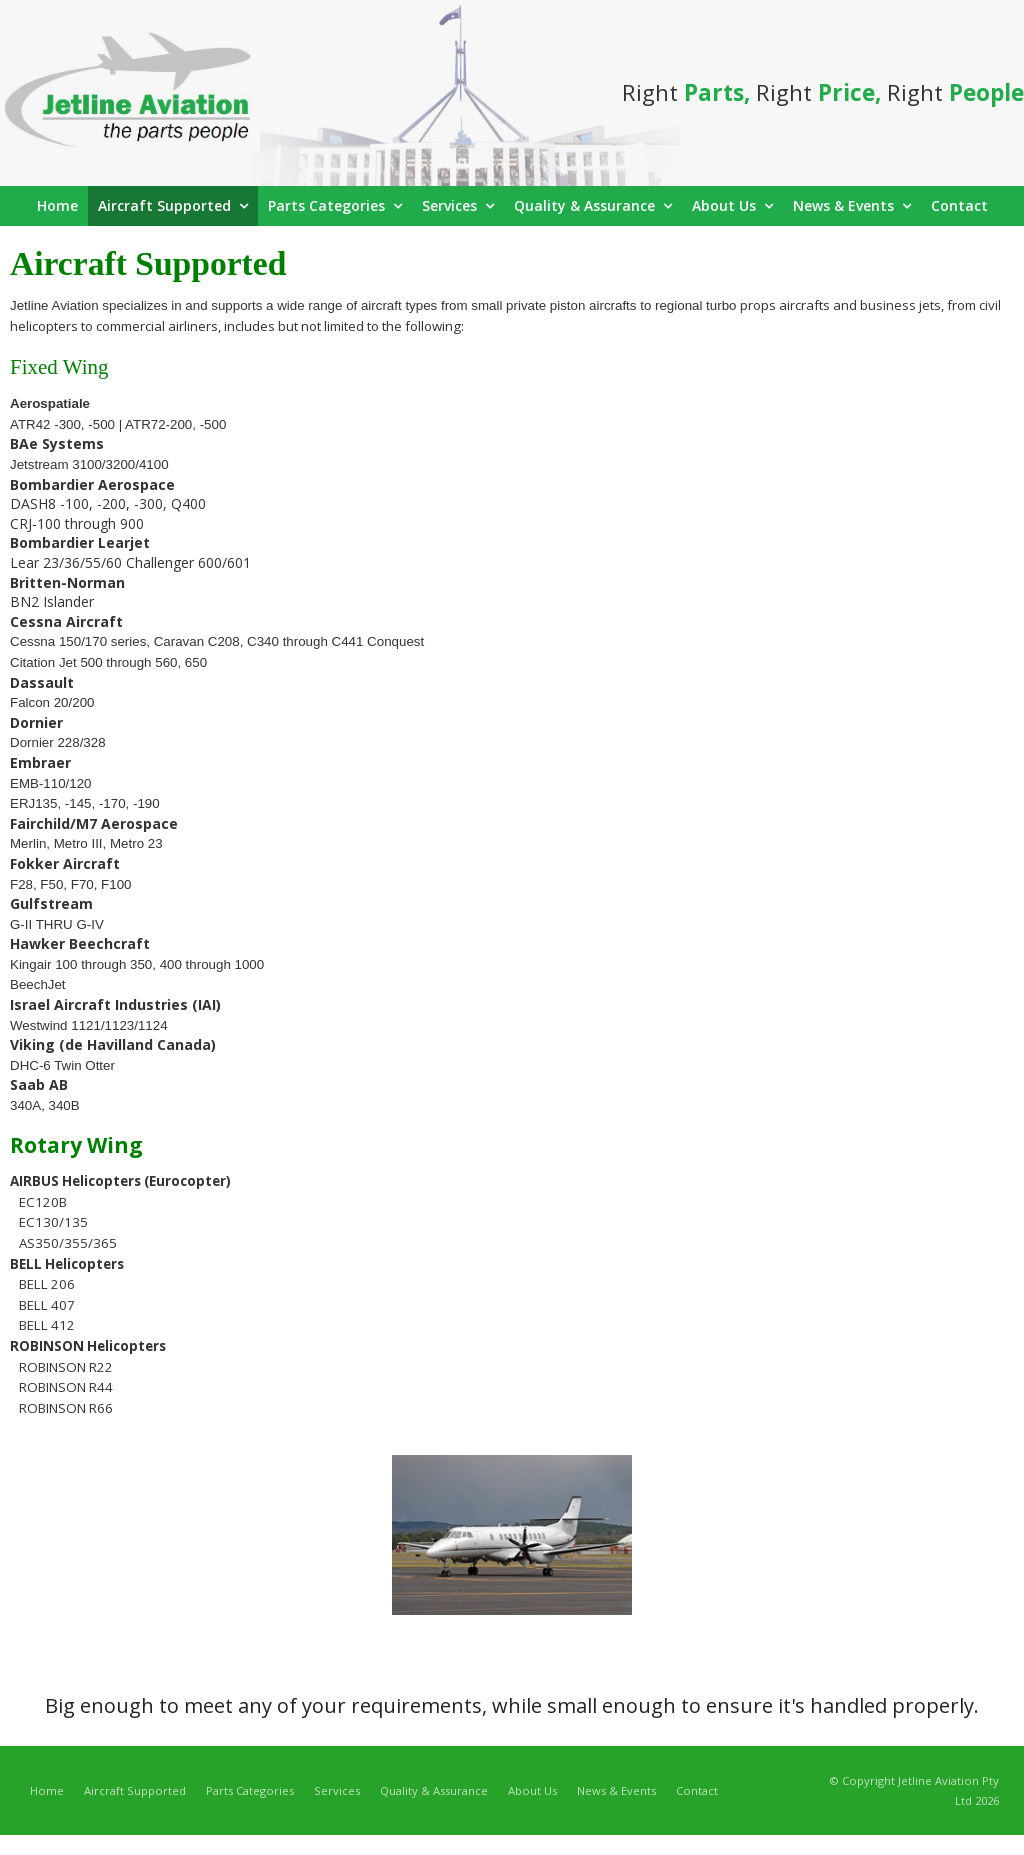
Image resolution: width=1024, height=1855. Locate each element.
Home (47, 1790)
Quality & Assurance (434, 1790)
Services (337, 1790)
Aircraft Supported (135, 1790)
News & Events (616, 1790)
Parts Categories (250, 1790)
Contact (697, 1790)
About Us (532, 1790)
